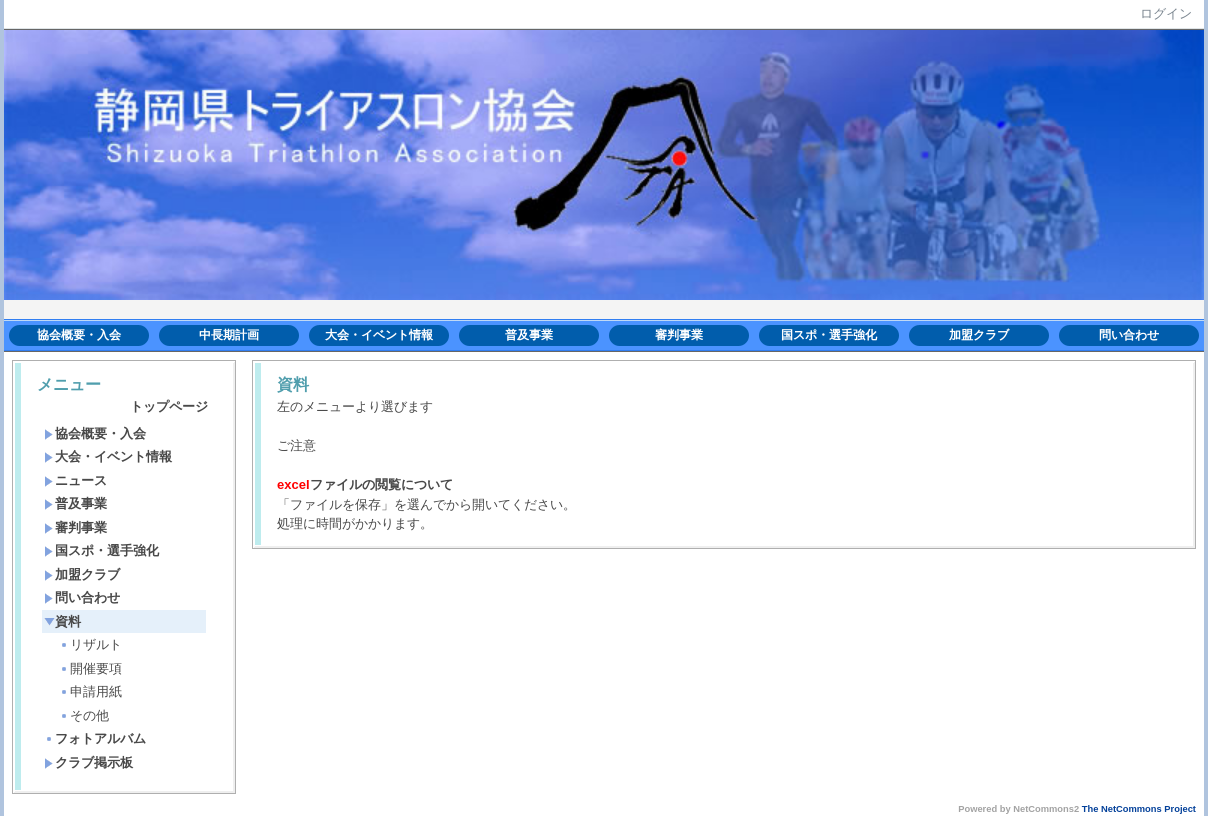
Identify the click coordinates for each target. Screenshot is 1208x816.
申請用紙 (90, 691)
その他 (84, 715)
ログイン (1166, 13)
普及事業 (529, 335)
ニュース (75, 480)
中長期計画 (229, 335)
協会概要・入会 (79, 335)
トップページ (169, 406)
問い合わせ (1129, 335)
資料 (62, 621)
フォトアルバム (95, 738)
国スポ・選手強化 (829, 335)
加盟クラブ (979, 335)
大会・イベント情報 (379, 335)
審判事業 (679, 335)
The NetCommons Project (1139, 809)
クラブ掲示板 (88, 762)
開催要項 (90, 668)
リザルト (90, 644)
